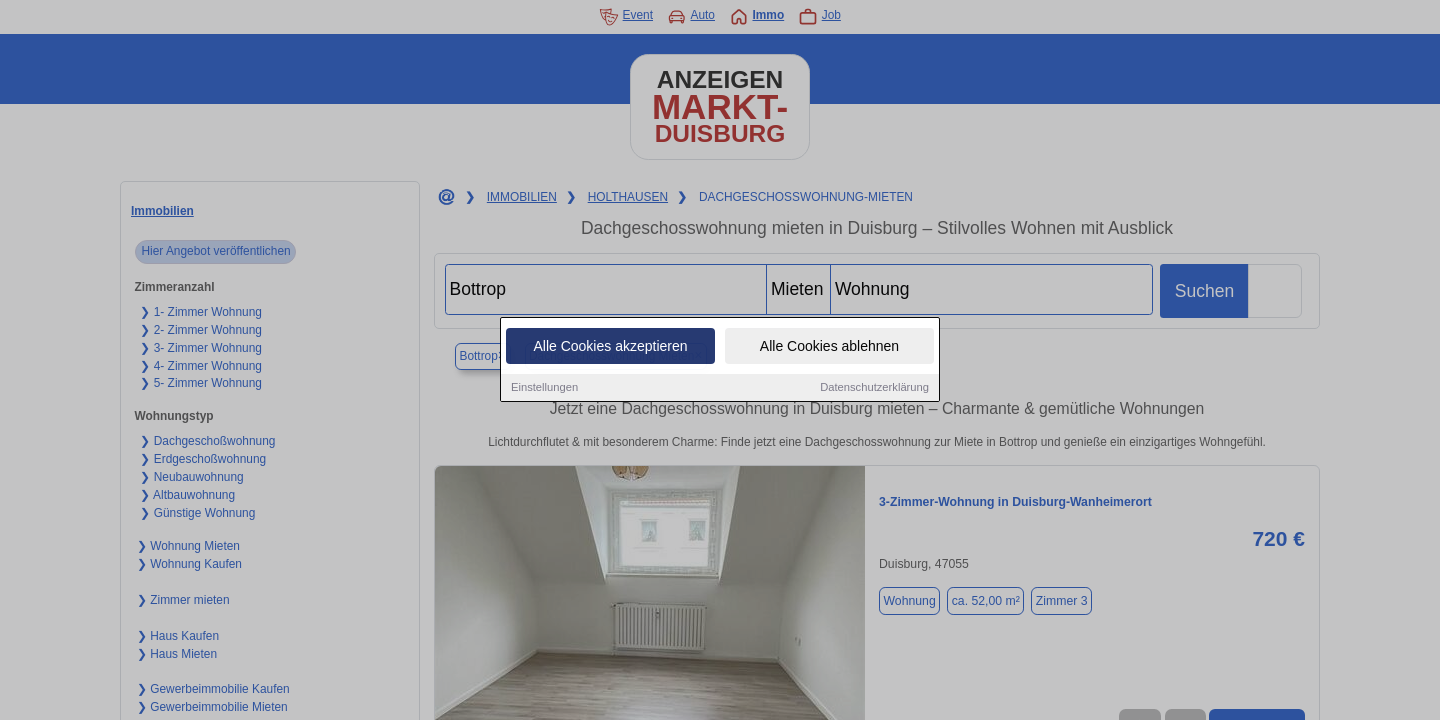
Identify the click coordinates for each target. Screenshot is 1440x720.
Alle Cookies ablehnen (829, 348)
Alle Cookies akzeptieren (610, 348)
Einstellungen (544, 389)
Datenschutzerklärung (874, 389)
